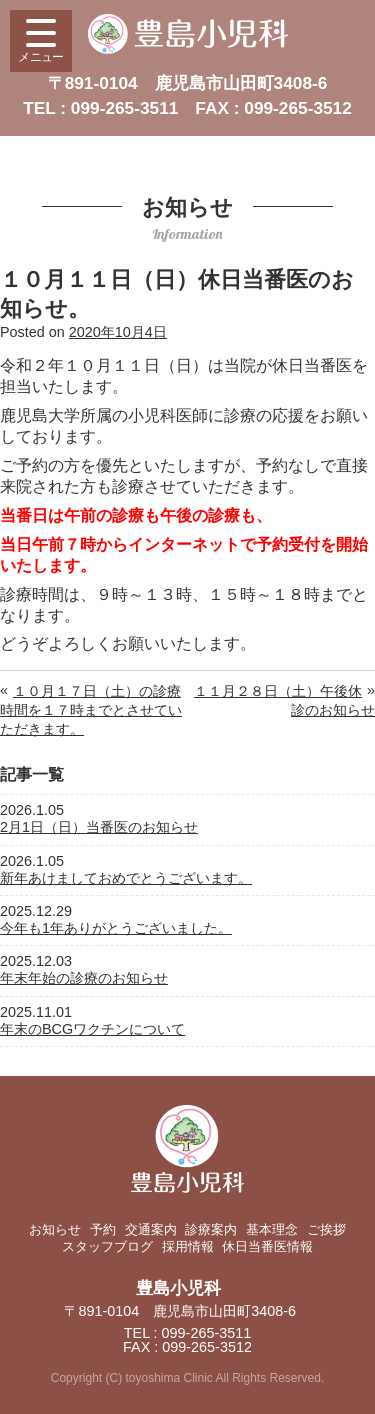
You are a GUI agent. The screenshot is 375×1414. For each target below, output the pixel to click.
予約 (103, 1229)
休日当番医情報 (267, 1246)
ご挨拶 (326, 1229)
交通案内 (151, 1229)
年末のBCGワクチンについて (92, 1029)
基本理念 (272, 1229)
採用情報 (188, 1246)
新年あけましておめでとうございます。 (126, 878)
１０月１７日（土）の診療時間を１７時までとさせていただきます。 (91, 710)
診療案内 (211, 1229)
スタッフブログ (107, 1246)
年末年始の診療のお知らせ (84, 978)
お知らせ (55, 1229)
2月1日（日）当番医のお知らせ (99, 827)
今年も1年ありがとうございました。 (116, 928)
